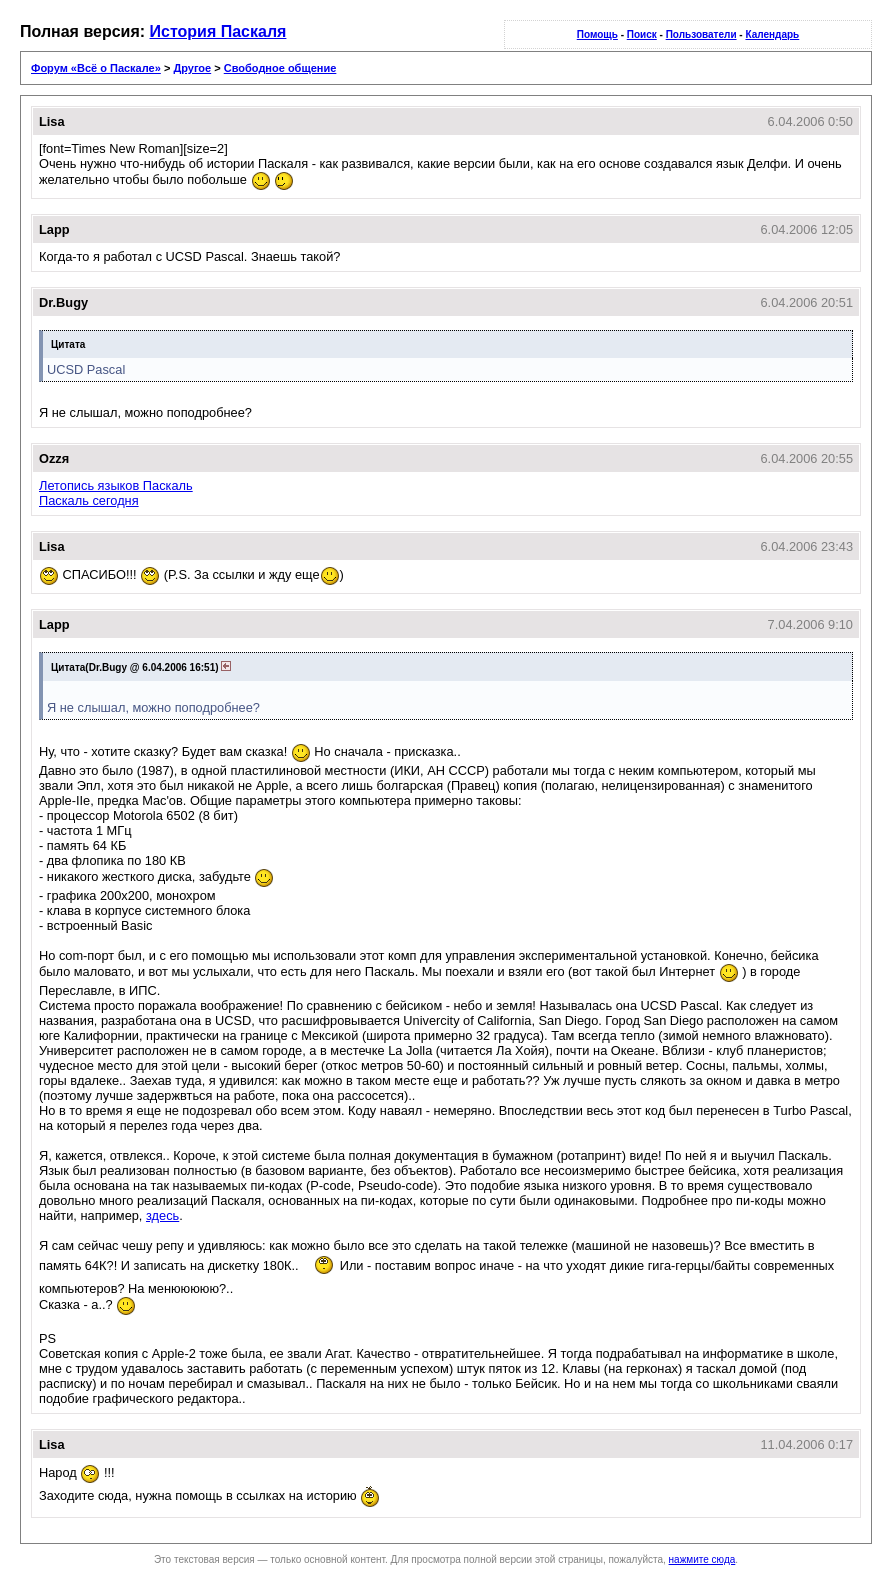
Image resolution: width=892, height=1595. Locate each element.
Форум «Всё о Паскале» (96, 68)
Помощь (597, 34)
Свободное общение (280, 68)
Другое (192, 68)
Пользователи (701, 34)
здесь (162, 1215)
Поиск (642, 34)
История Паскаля (218, 31)
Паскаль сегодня (89, 500)
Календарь (772, 34)
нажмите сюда (702, 1559)
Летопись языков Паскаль (116, 485)
